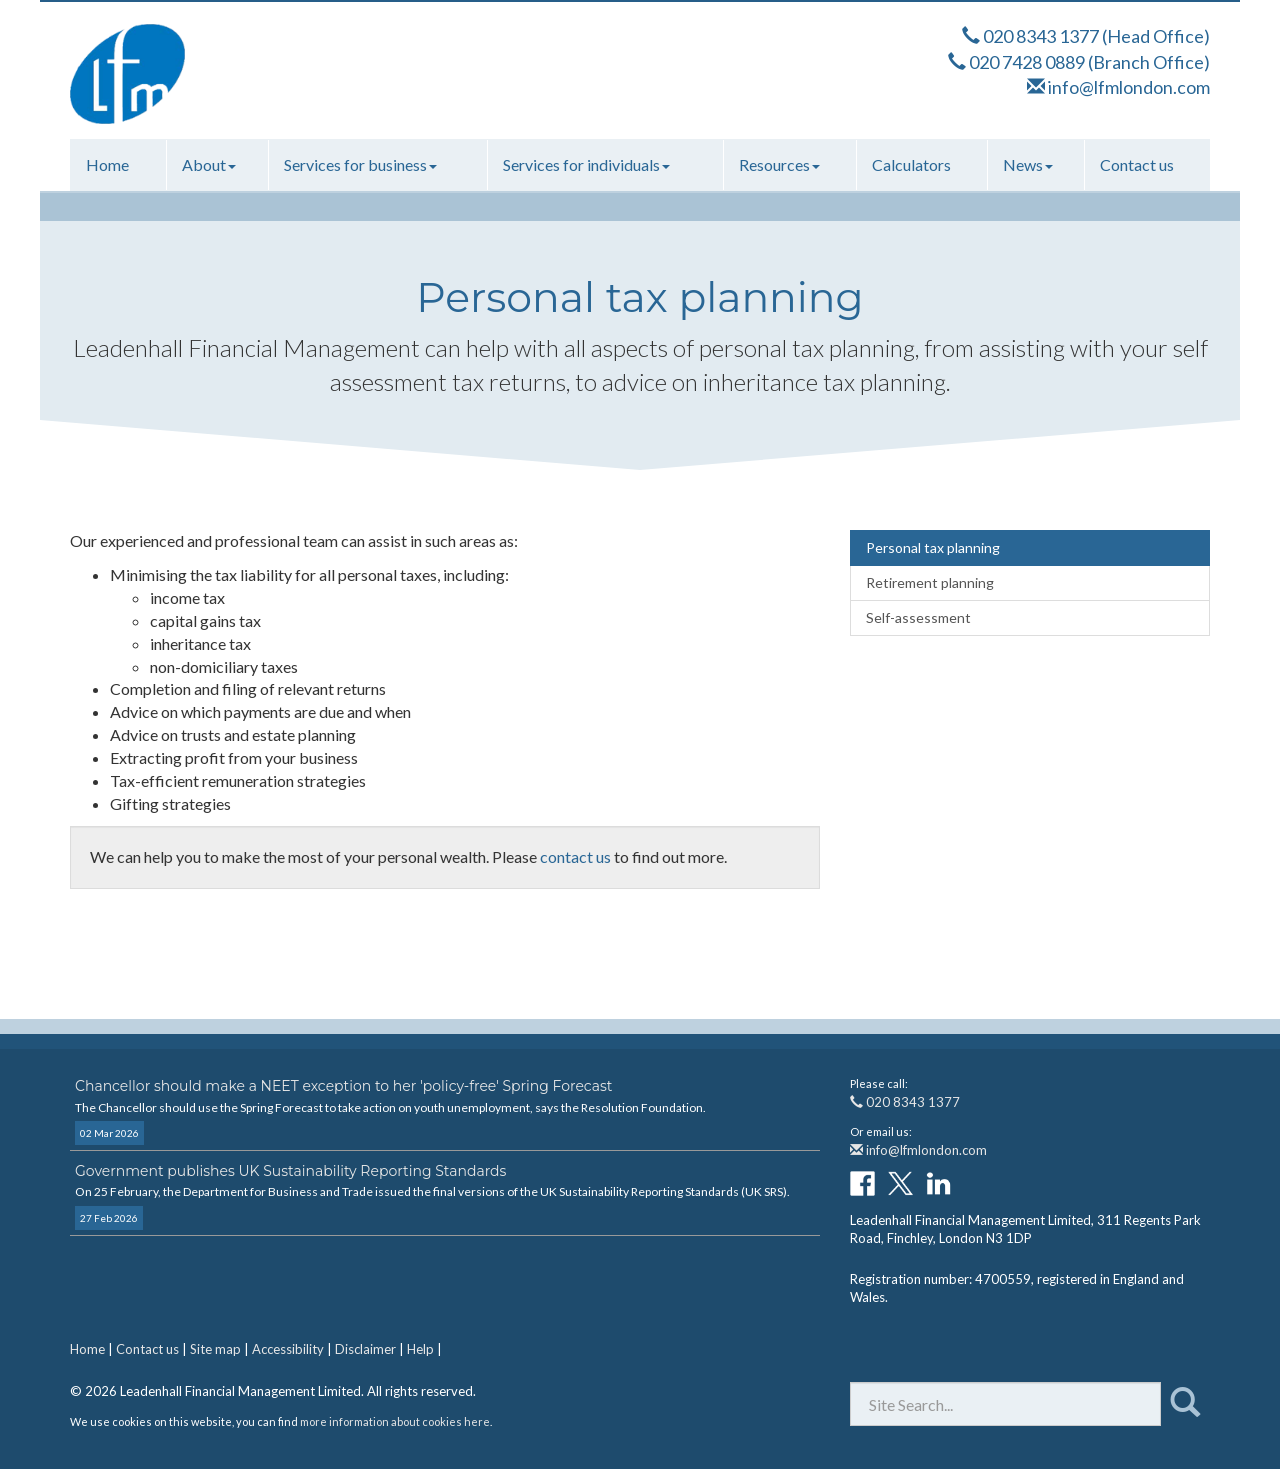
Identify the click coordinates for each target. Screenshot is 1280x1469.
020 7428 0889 (1027, 62)
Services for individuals (586, 164)
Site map (215, 1349)
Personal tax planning (933, 547)
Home (107, 164)
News (1028, 164)
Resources (779, 164)
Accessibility (288, 1349)
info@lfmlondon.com (1129, 87)
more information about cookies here (395, 1421)
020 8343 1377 (1041, 36)
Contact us (1137, 164)
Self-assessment (918, 617)
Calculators (911, 164)
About (209, 164)
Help (420, 1349)
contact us (575, 856)
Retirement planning (930, 582)
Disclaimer (365, 1349)
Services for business (360, 164)
